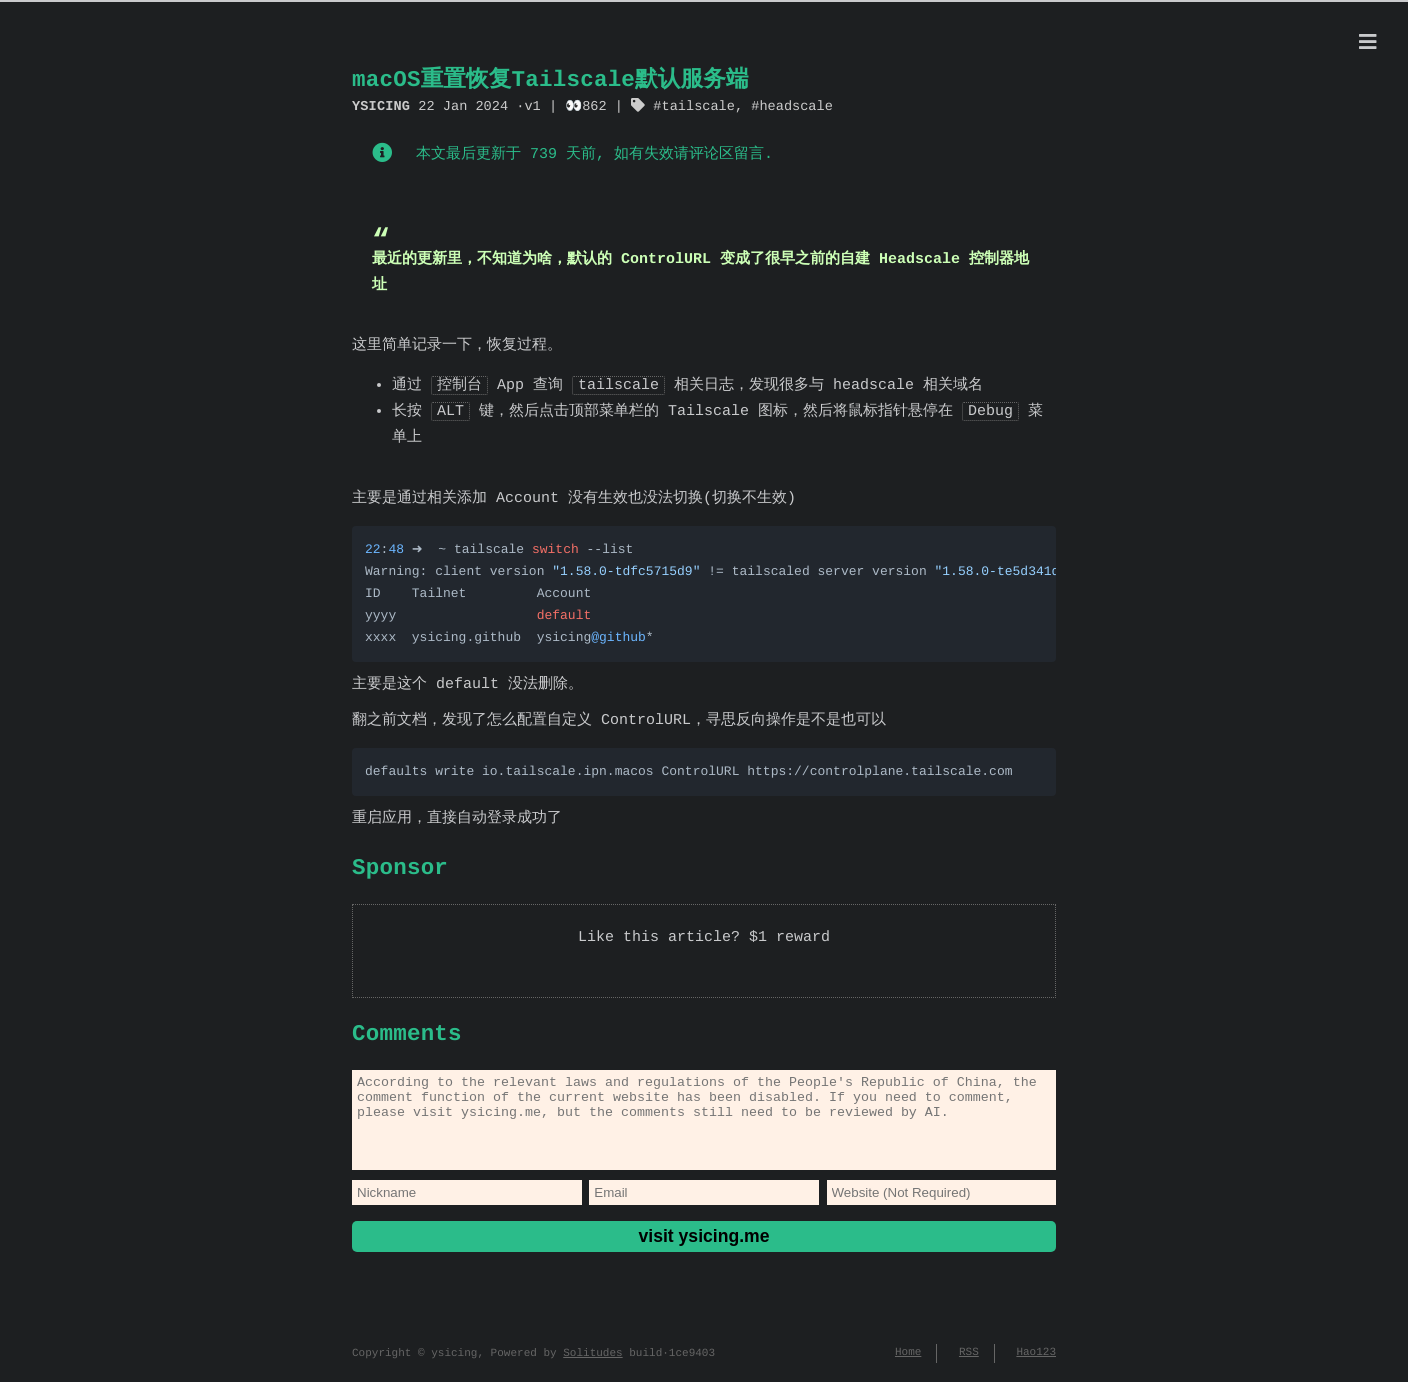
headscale (795, 105)
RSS (969, 1361)
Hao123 (1036, 1361)
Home (908, 1361)
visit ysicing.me (703, 1252)
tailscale (697, 105)
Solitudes (592, 1361)
